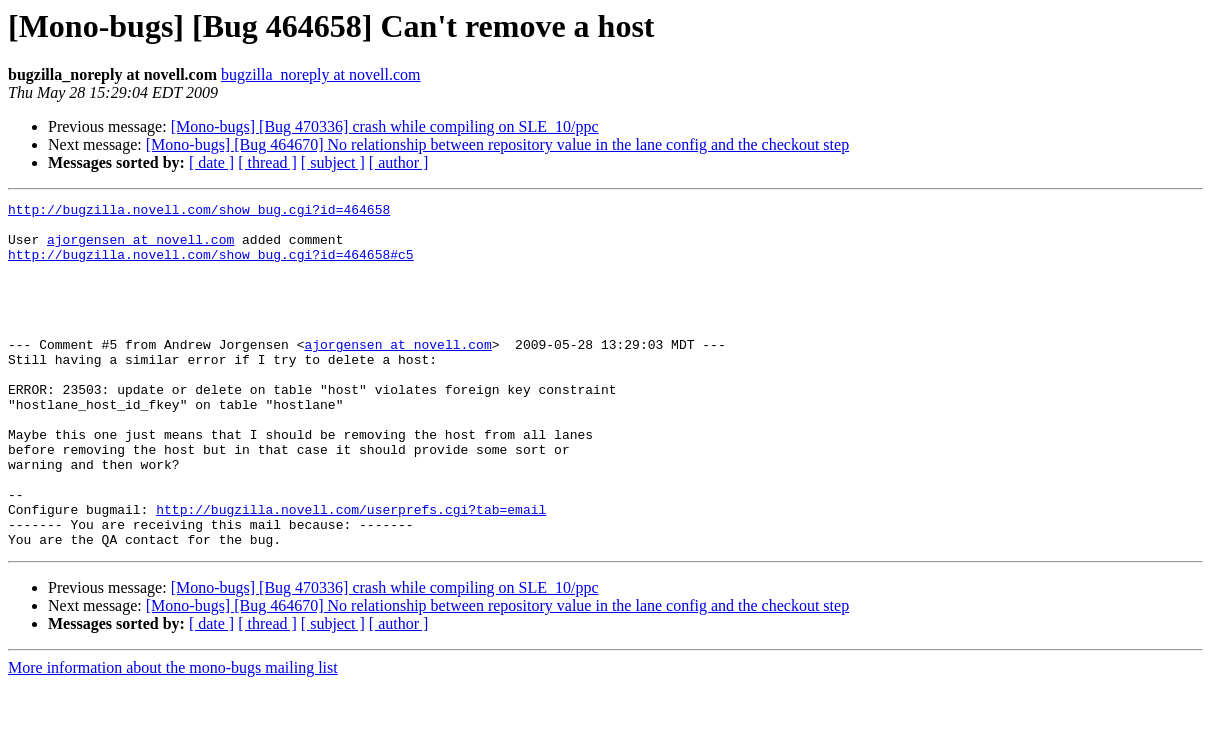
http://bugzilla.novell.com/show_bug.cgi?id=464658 (199, 212)
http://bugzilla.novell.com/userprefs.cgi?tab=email (351, 572)
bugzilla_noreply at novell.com (321, 74)
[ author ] (399, 162)
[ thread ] (267, 162)
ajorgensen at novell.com (140, 248)
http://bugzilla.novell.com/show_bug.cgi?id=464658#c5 (211, 266)
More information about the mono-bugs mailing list (173, 736)
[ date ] (211, 162)
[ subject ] (333, 162)
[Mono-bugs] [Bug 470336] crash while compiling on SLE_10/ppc (385, 126)
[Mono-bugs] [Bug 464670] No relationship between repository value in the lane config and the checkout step (497, 144)
